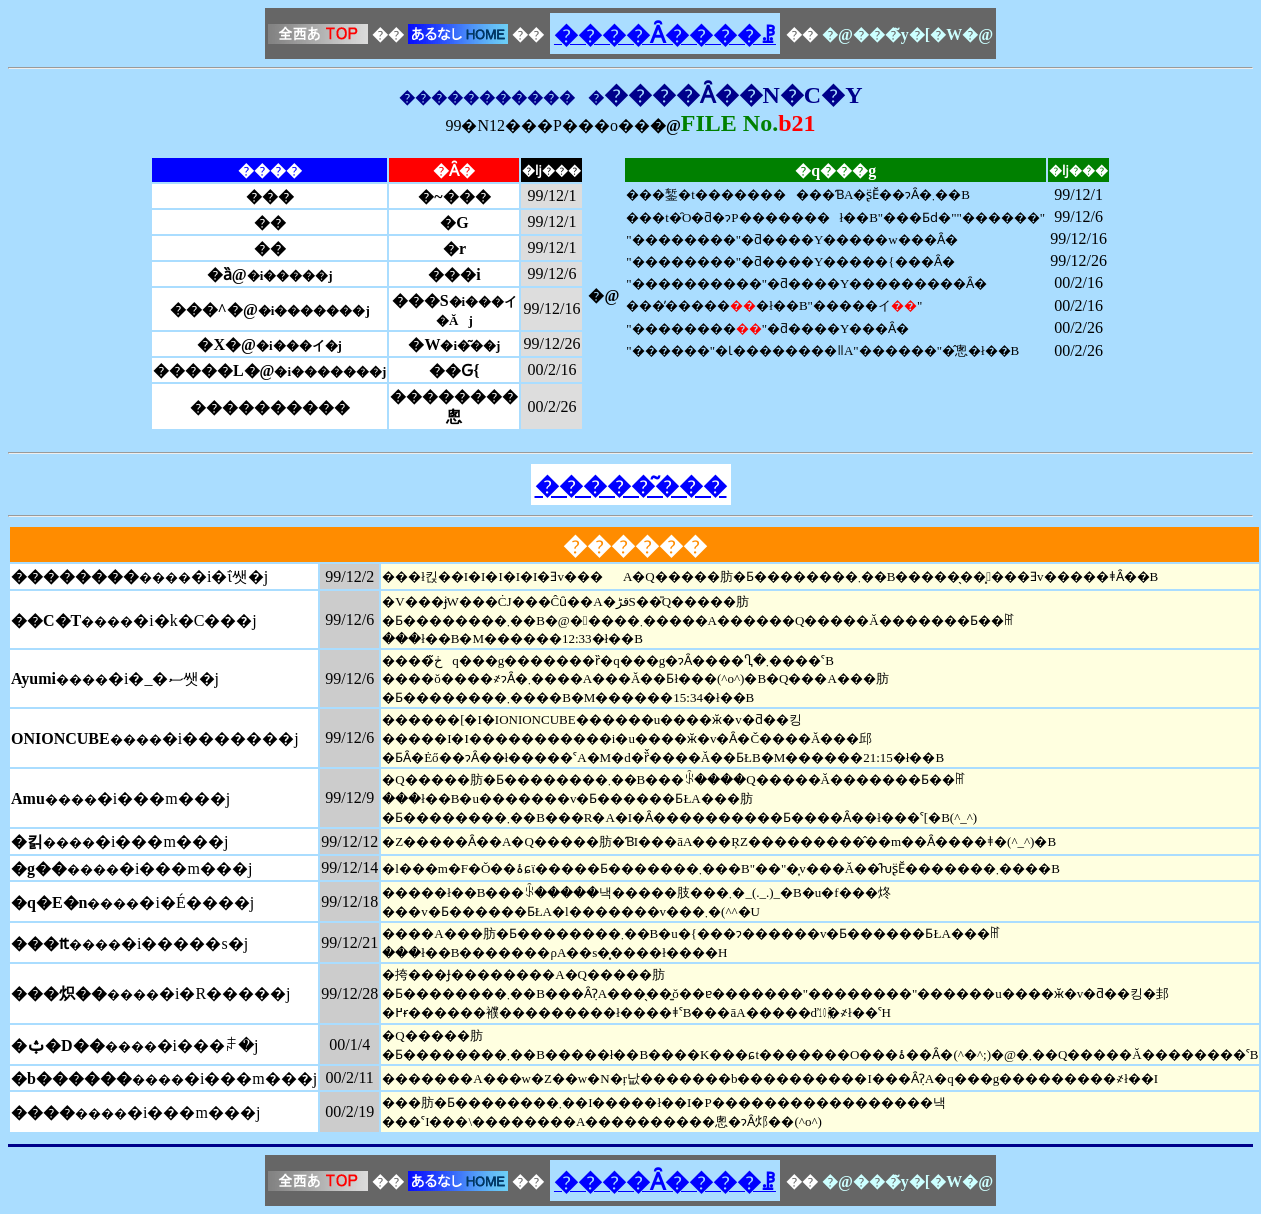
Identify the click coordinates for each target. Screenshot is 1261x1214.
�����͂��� (631, 486)
